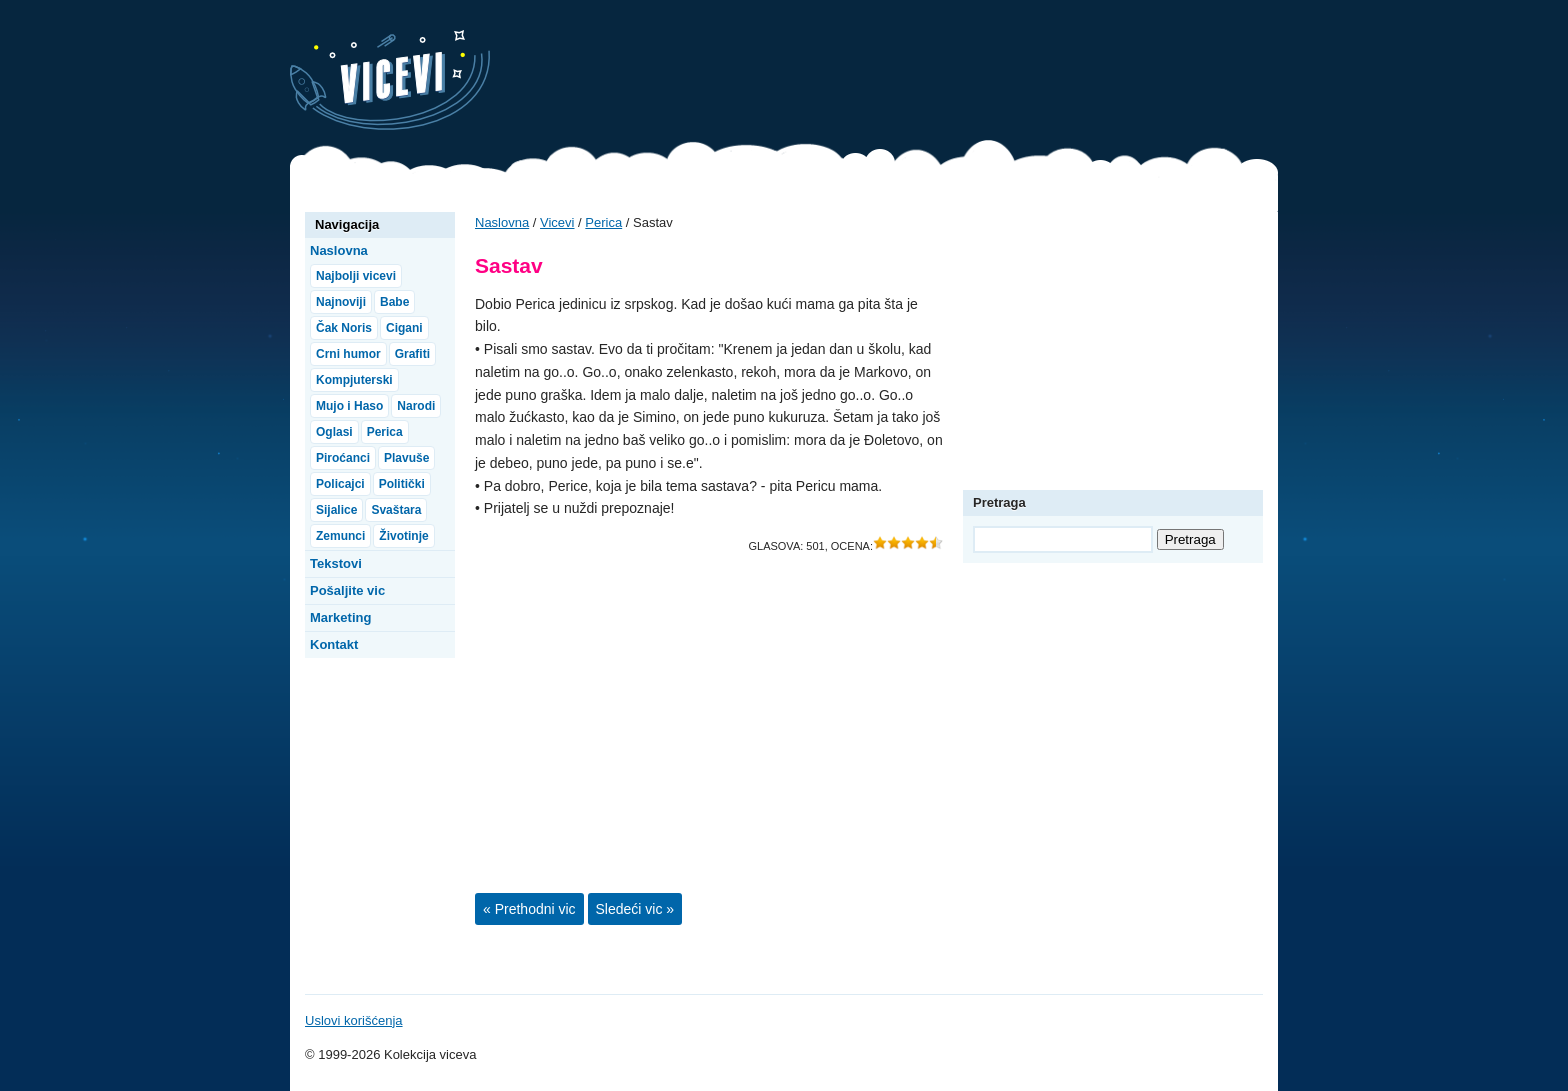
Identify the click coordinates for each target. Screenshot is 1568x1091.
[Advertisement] (914, 75)
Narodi (416, 406)
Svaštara (396, 510)
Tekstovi (336, 563)
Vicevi (390, 80)
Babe (394, 302)
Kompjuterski (354, 380)
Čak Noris (344, 328)
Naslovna (502, 222)
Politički (402, 484)
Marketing (340, 617)
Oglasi (334, 432)
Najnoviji (341, 302)
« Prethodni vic (529, 909)
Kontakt (334, 644)
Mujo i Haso (349, 406)
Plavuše (406, 458)
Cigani (404, 328)
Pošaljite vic (347, 590)
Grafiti (412, 354)
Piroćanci (343, 458)
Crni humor (348, 354)
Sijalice (336, 510)
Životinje (403, 536)
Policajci (340, 484)
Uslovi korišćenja (354, 1020)
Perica (603, 222)
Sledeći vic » (635, 909)
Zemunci (340, 536)
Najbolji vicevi (356, 276)
